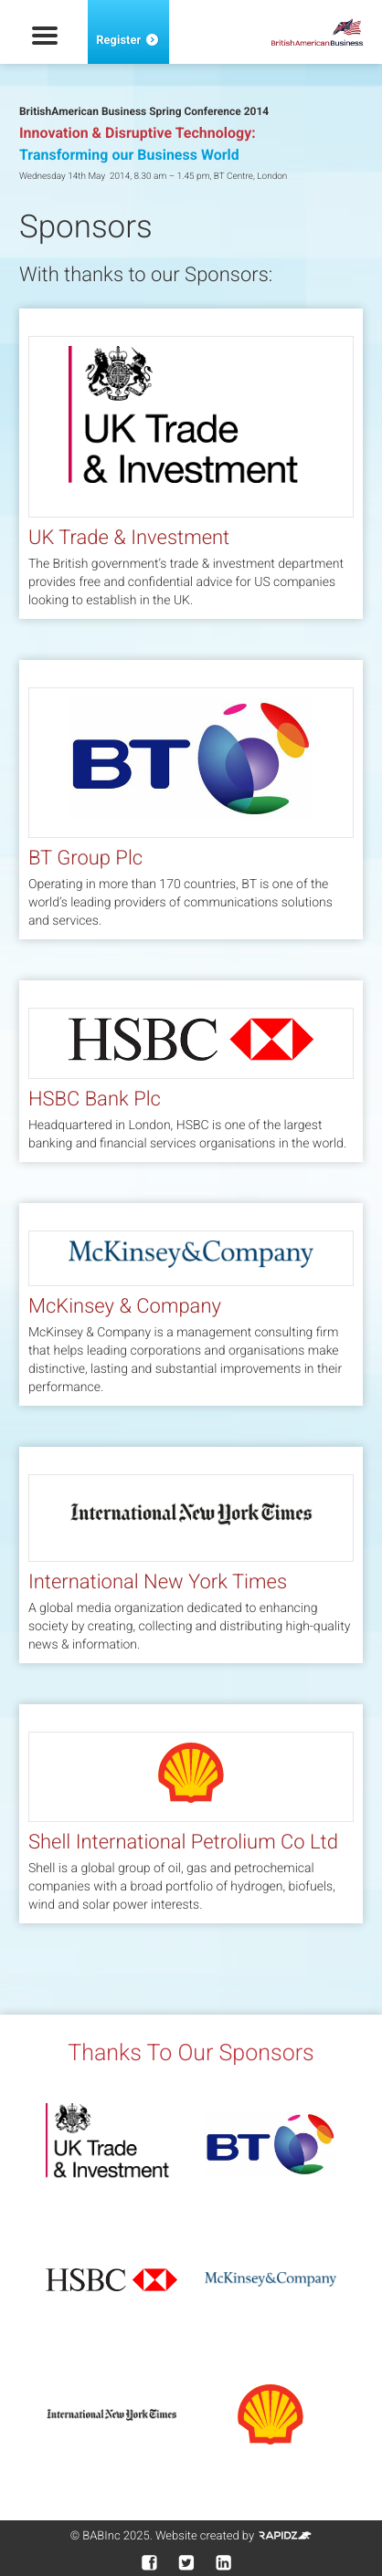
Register (128, 40)
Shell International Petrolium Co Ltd (183, 1842)
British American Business (317, 32)
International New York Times (157, 1582)
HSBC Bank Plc (94, 1099)
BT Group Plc (85, 858)
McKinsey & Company (124, 1306)
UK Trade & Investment (128, 538)
